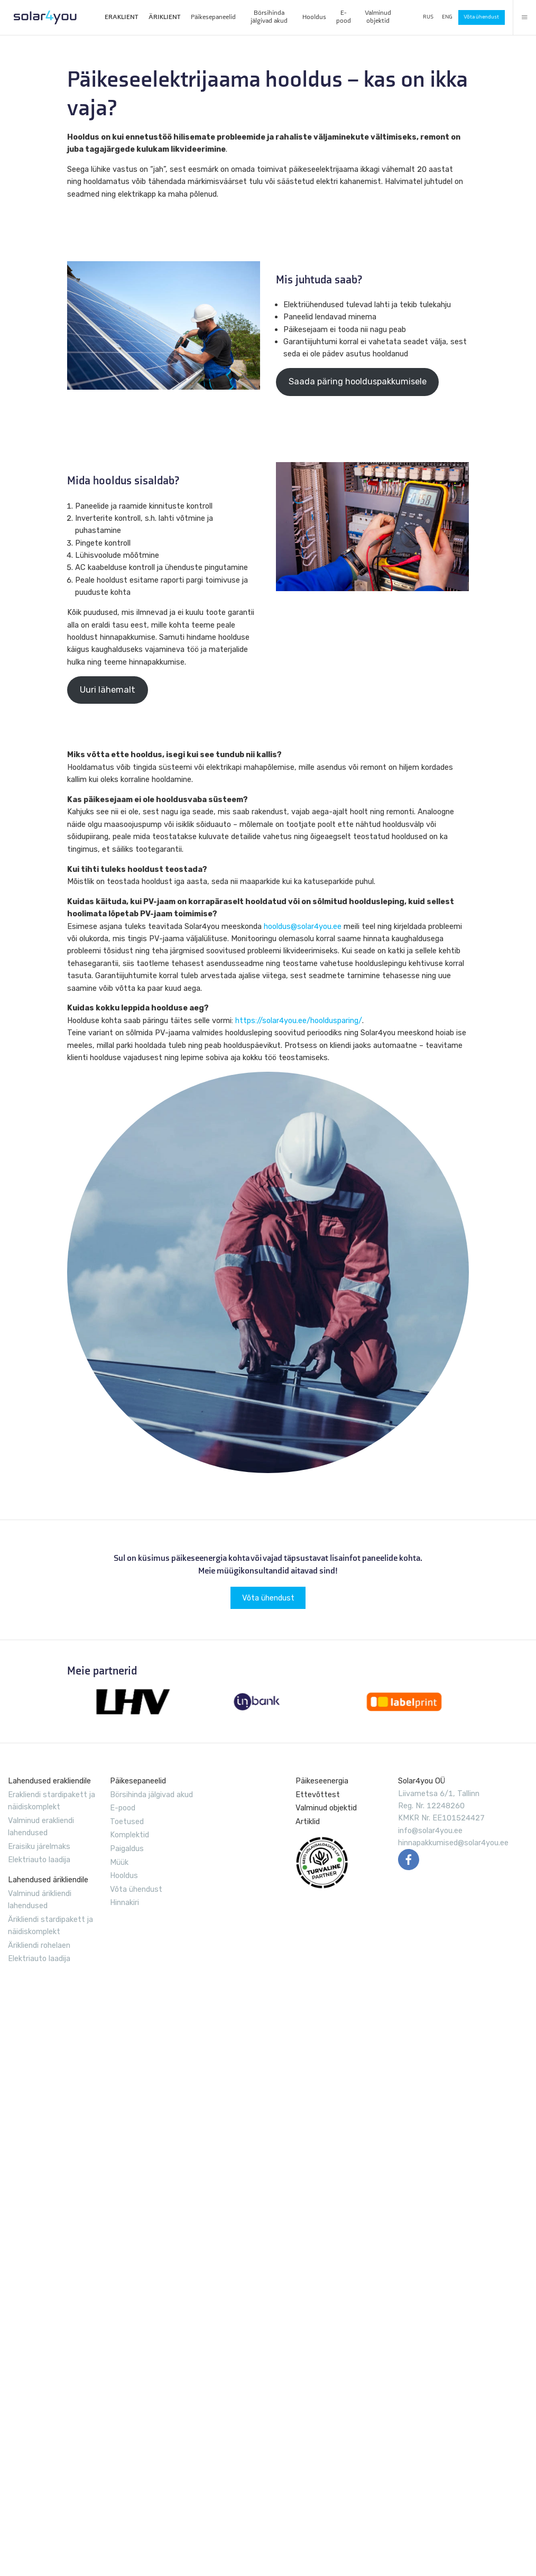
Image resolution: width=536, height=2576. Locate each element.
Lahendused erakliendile (49, 1781)
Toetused (127, 1821)
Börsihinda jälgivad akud (269, 16)
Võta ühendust (481, 17)
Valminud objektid (378, 16)
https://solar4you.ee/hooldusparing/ (298, 1020)
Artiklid (307, 1821)
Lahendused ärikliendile (48, 1879)
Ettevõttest (317, 1794)
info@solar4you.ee (430, 1830)
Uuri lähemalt (107, 690)
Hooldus (314, 17)
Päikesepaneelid (213, 17)
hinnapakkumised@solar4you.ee (453, 1842)
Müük (119, 1862)
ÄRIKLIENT (164, 17)
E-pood (343, 16)
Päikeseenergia (321, 1781)
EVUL (321, 1862)
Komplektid (129, 1834)
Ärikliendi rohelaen (39, 1945)
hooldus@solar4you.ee (302, 926)
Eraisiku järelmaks (39, 1846)
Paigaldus (127, 1848)
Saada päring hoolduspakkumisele (358, 381)
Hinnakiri (124, 1902)
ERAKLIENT (121, 17)
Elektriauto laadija (39, 1859)
